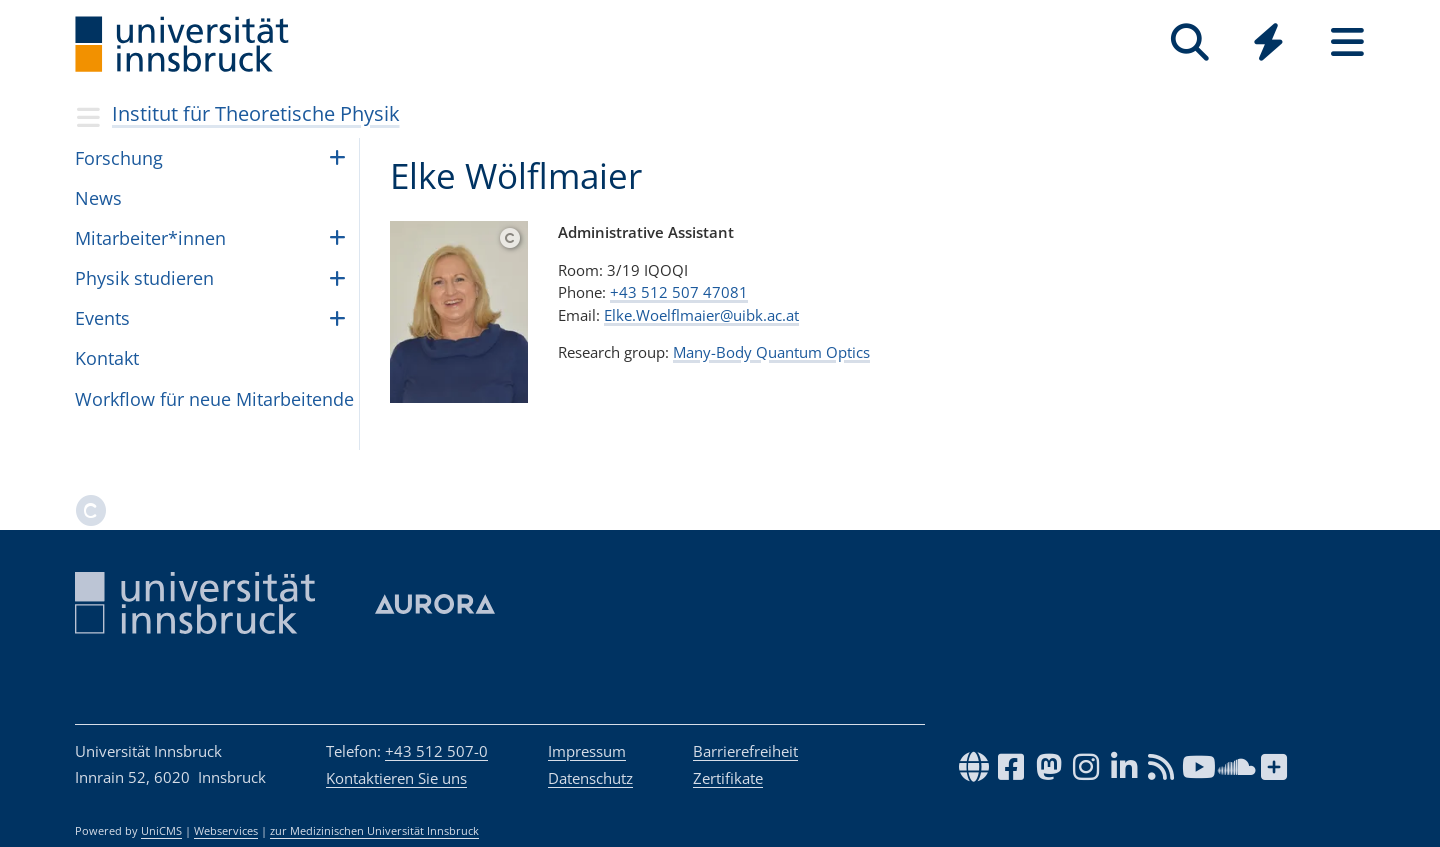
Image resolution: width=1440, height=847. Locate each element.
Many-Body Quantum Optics (771, 352)
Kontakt (107, 358)
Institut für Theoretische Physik (256, 113)
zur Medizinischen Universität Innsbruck (374, 831)
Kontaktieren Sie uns (396, 778)
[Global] (1268, 44)
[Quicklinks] (1268, 42)
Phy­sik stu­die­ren (144, 278)
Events (102, 318)
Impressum (587, 751)
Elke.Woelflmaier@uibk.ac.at (701, 315)
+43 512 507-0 (436, 751)
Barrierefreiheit (745, 751)
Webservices (226, 831)
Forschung (119, 158)
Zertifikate (728, 778)
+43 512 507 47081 (679, 292)
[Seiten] (1347, 42)
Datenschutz (590, 778)
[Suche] (1189, 42)
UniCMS (161, 831)
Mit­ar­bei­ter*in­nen (150, 238)
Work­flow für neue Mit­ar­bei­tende (214, 399)
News (98, 198)
